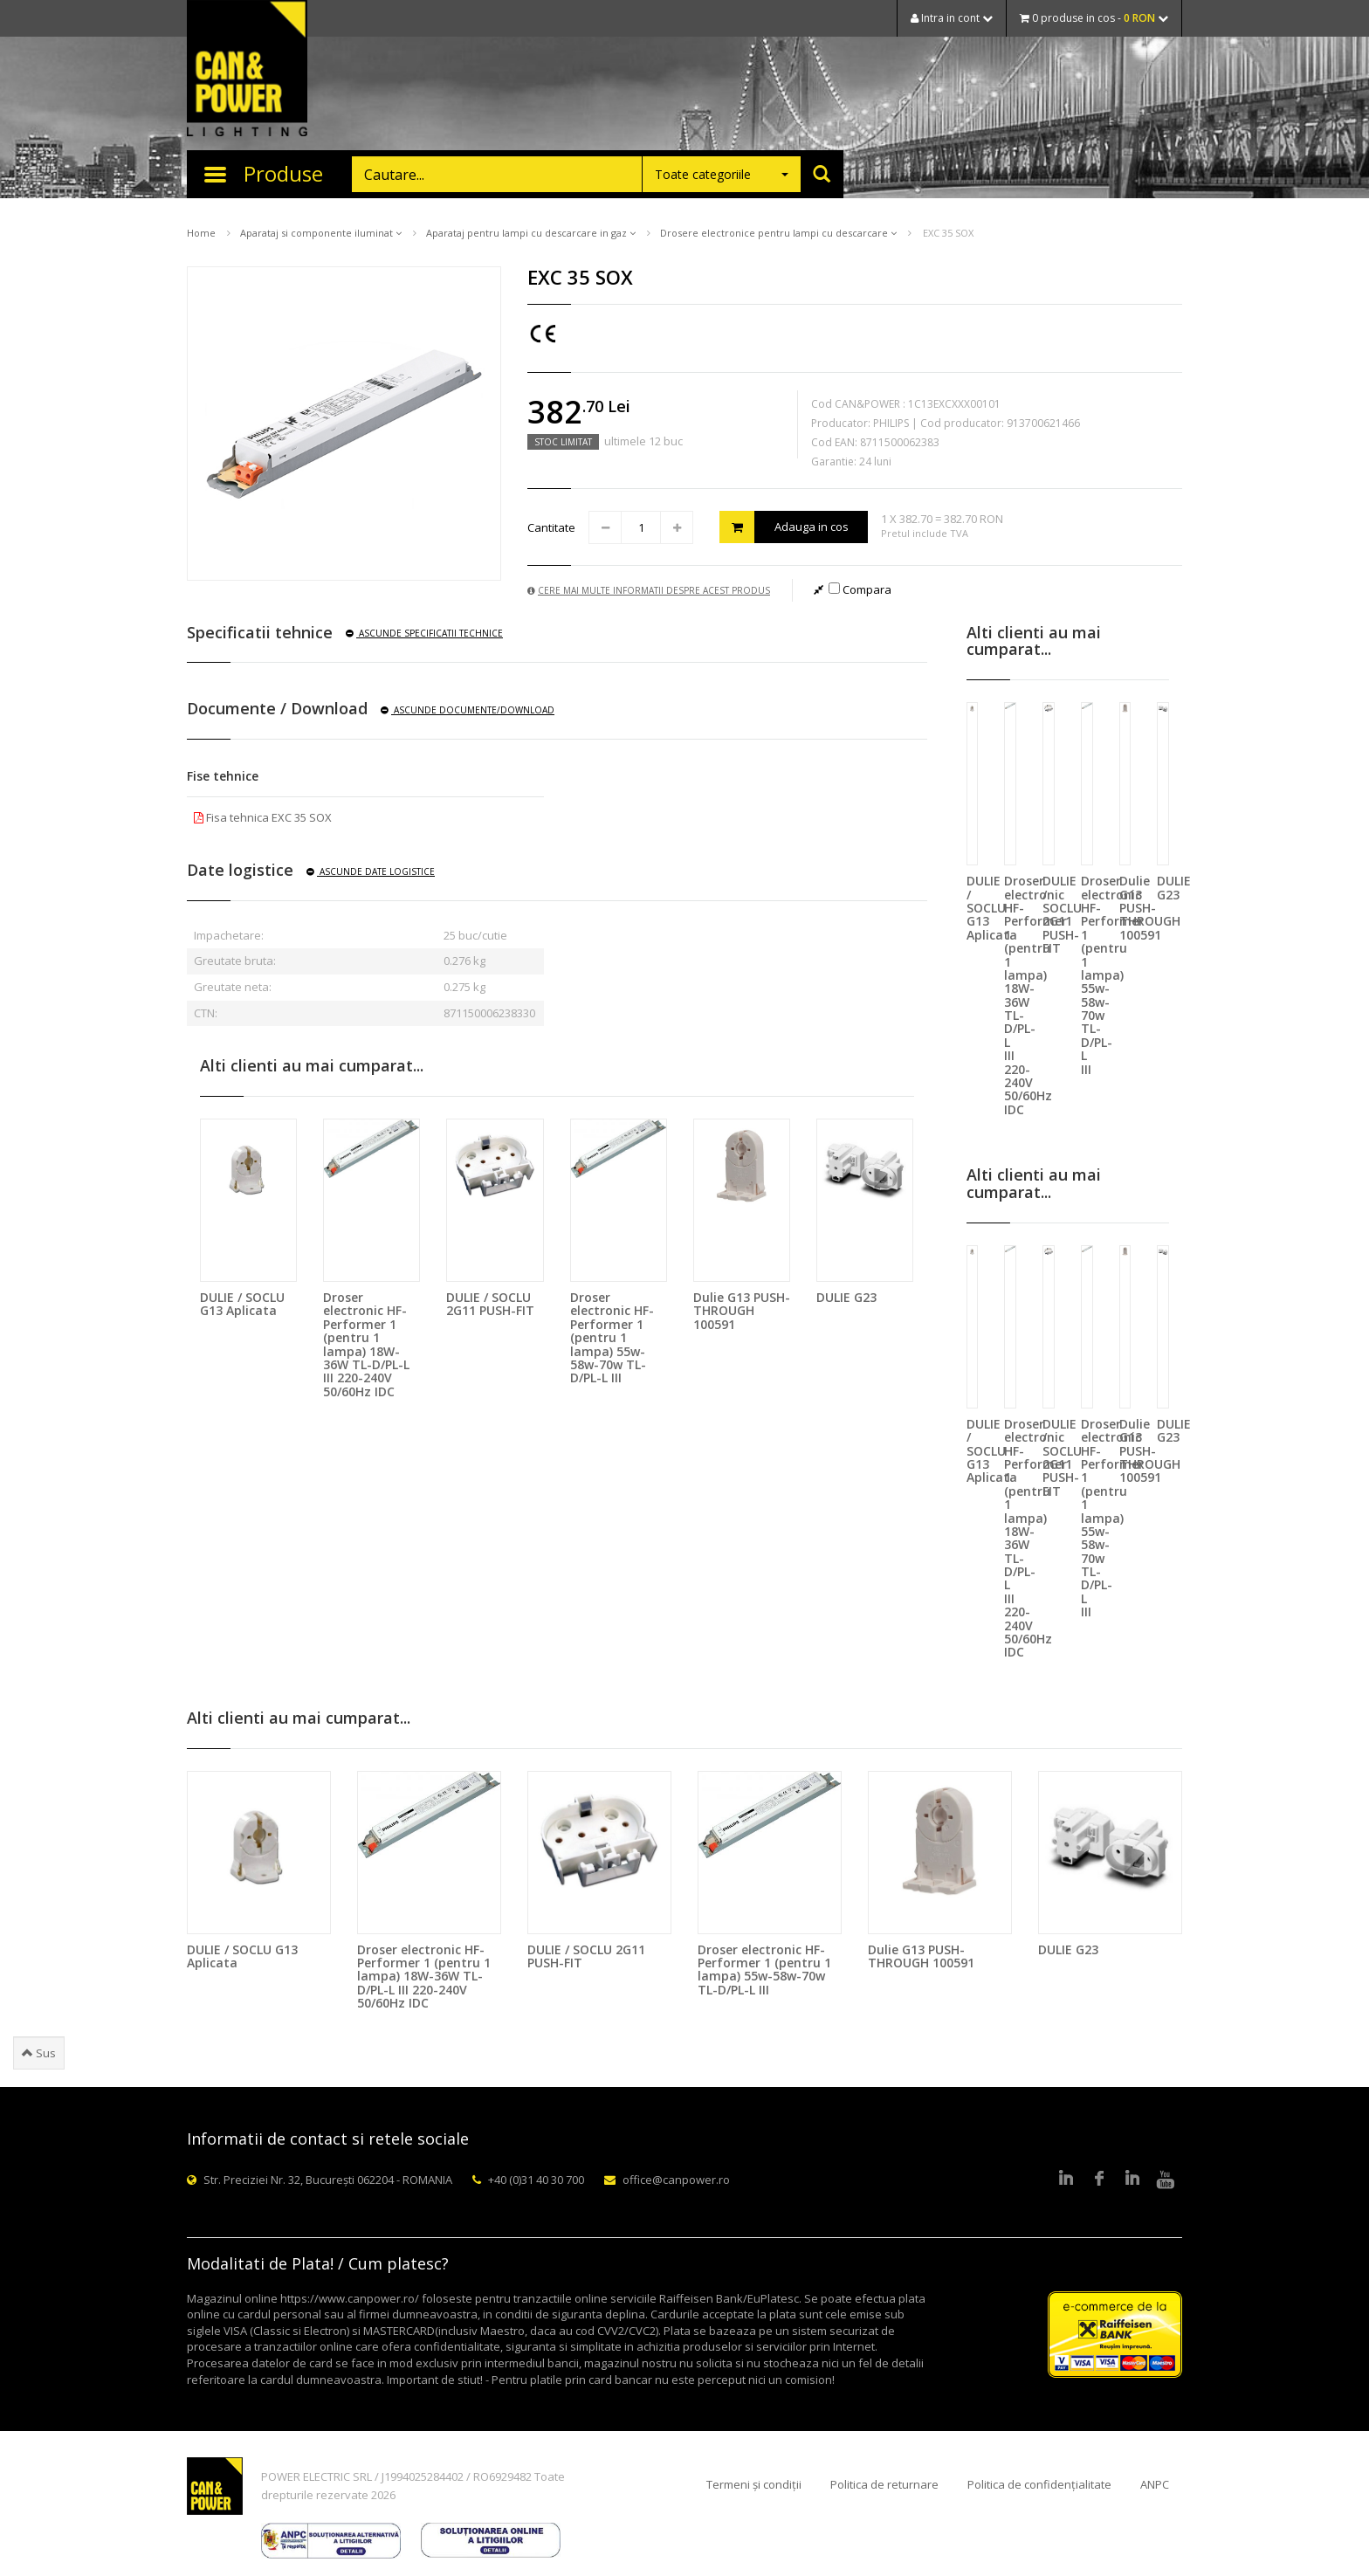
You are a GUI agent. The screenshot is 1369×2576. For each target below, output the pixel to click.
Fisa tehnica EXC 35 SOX (263, 817)
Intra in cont (952, 17)
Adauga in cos (784, 527)
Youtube (1166, 2180)
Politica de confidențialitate (1039, 2484)
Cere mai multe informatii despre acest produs (648, 590)
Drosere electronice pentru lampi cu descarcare (778, 232)
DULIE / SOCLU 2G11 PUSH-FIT (490, 1304)
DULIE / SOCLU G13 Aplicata (242, 1304)
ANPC (1154, 2484)
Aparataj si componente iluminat (321, 232)
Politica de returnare (884, 2484)
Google (1132, 2180)
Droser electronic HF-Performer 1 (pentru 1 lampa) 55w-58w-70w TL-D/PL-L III (612, 1337)
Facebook (1099, 2180)
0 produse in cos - (1094, 17)
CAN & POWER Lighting (247, 70)
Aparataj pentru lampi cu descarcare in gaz (531, 232)
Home (201, 232)
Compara (860, 589)
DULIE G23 (846, 1297)
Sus (39, 2053)
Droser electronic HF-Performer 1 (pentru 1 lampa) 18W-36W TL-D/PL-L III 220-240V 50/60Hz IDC (366, 1344)
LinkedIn (1066, 2180)
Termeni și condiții (753, 2484)
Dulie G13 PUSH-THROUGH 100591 (741, 1311)
